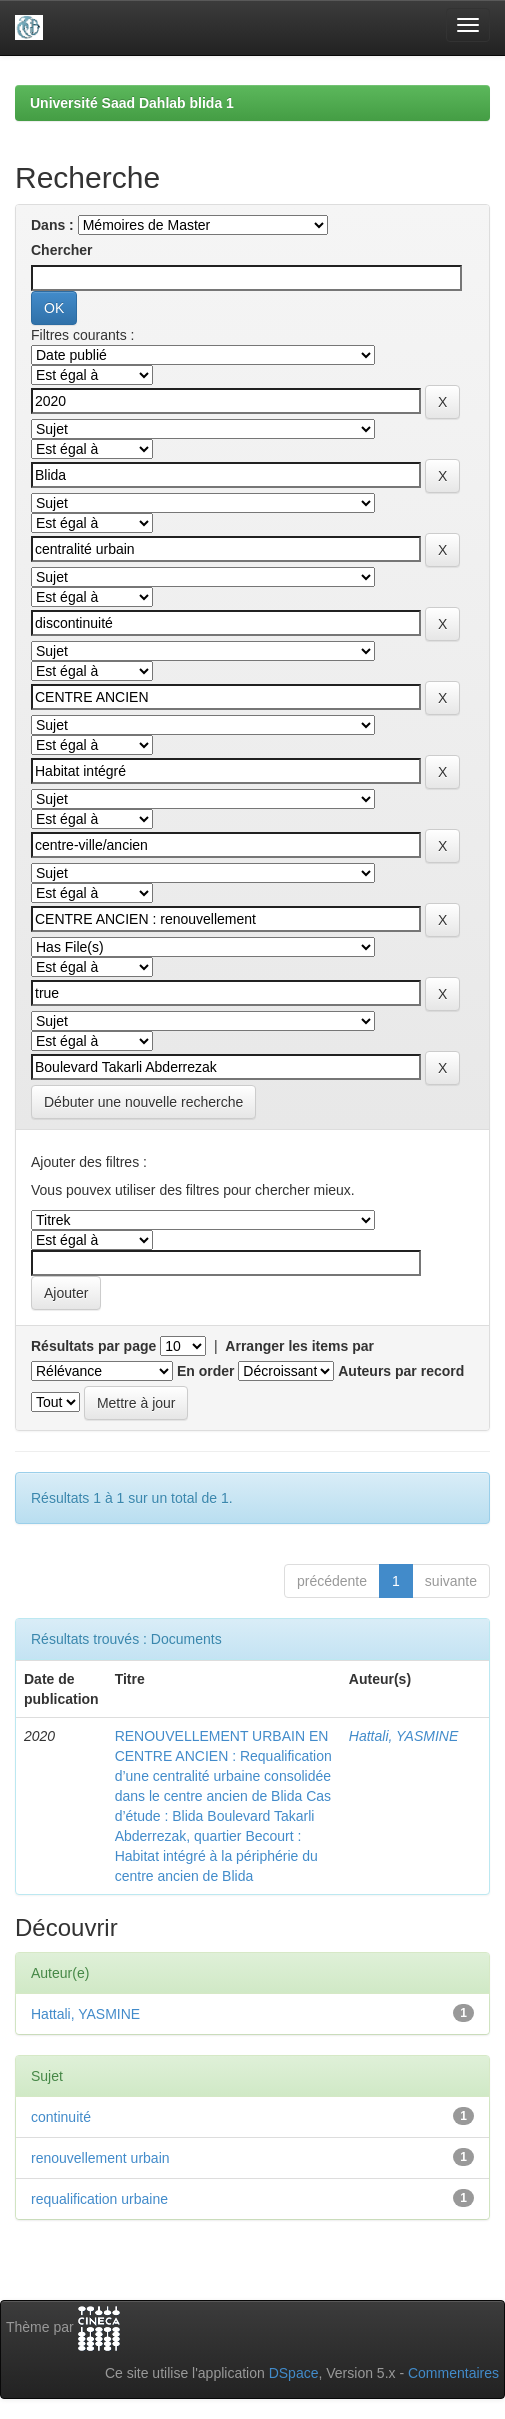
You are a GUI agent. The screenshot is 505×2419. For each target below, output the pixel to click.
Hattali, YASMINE (403, 1736)
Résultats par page (93, 1346)
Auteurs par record (401, 1371)
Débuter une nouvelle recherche (143, 1102)
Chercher (61, 250)
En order (206, 1371)
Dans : (52, 225)
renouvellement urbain (100, 2158)
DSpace (294, 2373)
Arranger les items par (299, 1346)
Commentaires (453, 2373)
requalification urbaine (99, 2199)
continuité (61, 2117)
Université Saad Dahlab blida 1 (132, 103)
